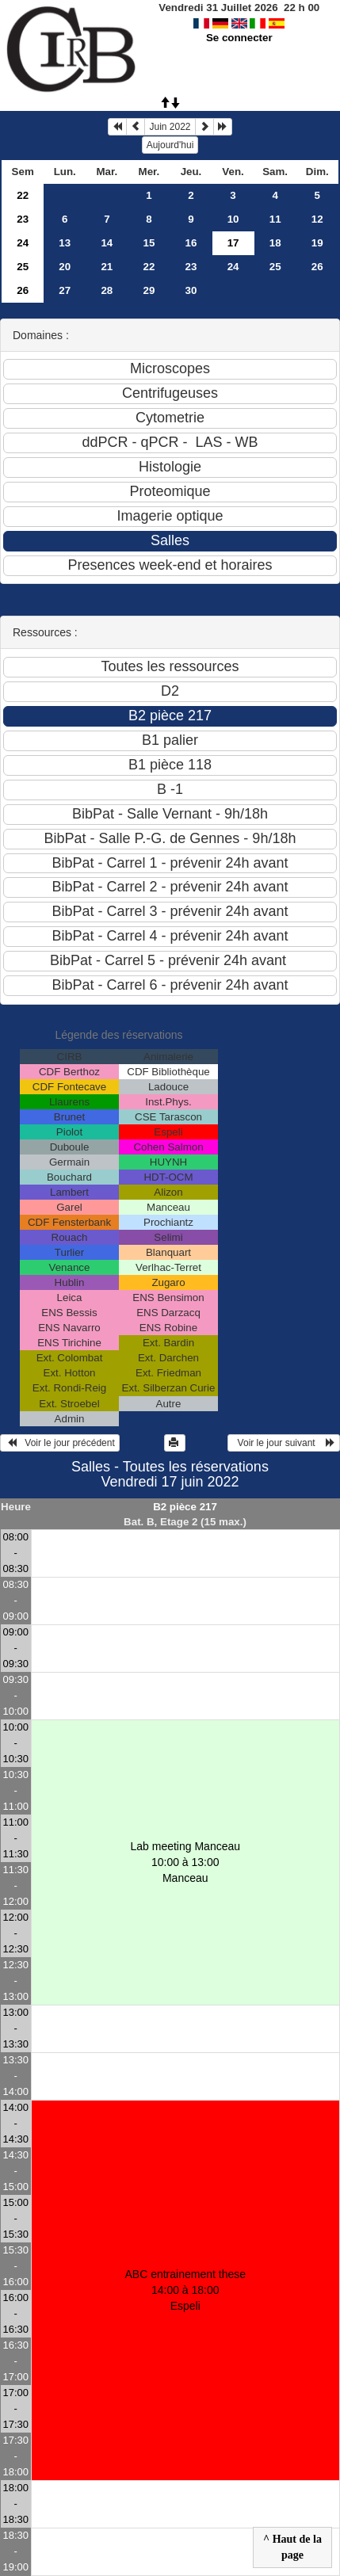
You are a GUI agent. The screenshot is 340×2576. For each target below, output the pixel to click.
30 (191, 290)
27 (65, 290)
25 (23, 267)
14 (107, 243)
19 (317, 243)
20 (65, 267)
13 (65, 243)
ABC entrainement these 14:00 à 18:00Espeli (185, 2290)
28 (107, 290)
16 (191, 243)
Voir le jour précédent (60, 1442)
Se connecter (239, 38)
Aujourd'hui (170, 145)
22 (23, 195)
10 (233, 219)
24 (23, 243)
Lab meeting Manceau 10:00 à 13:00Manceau (185, 1862)
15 (149, 243)
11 (275, 219)
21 (107, 267)
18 (275, 243)
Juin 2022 (169, 126)
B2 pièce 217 (185, 1507)
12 (317, 219)
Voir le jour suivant (283, 1442)
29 (149, 290)
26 (317, 267)
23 (23, 219)
